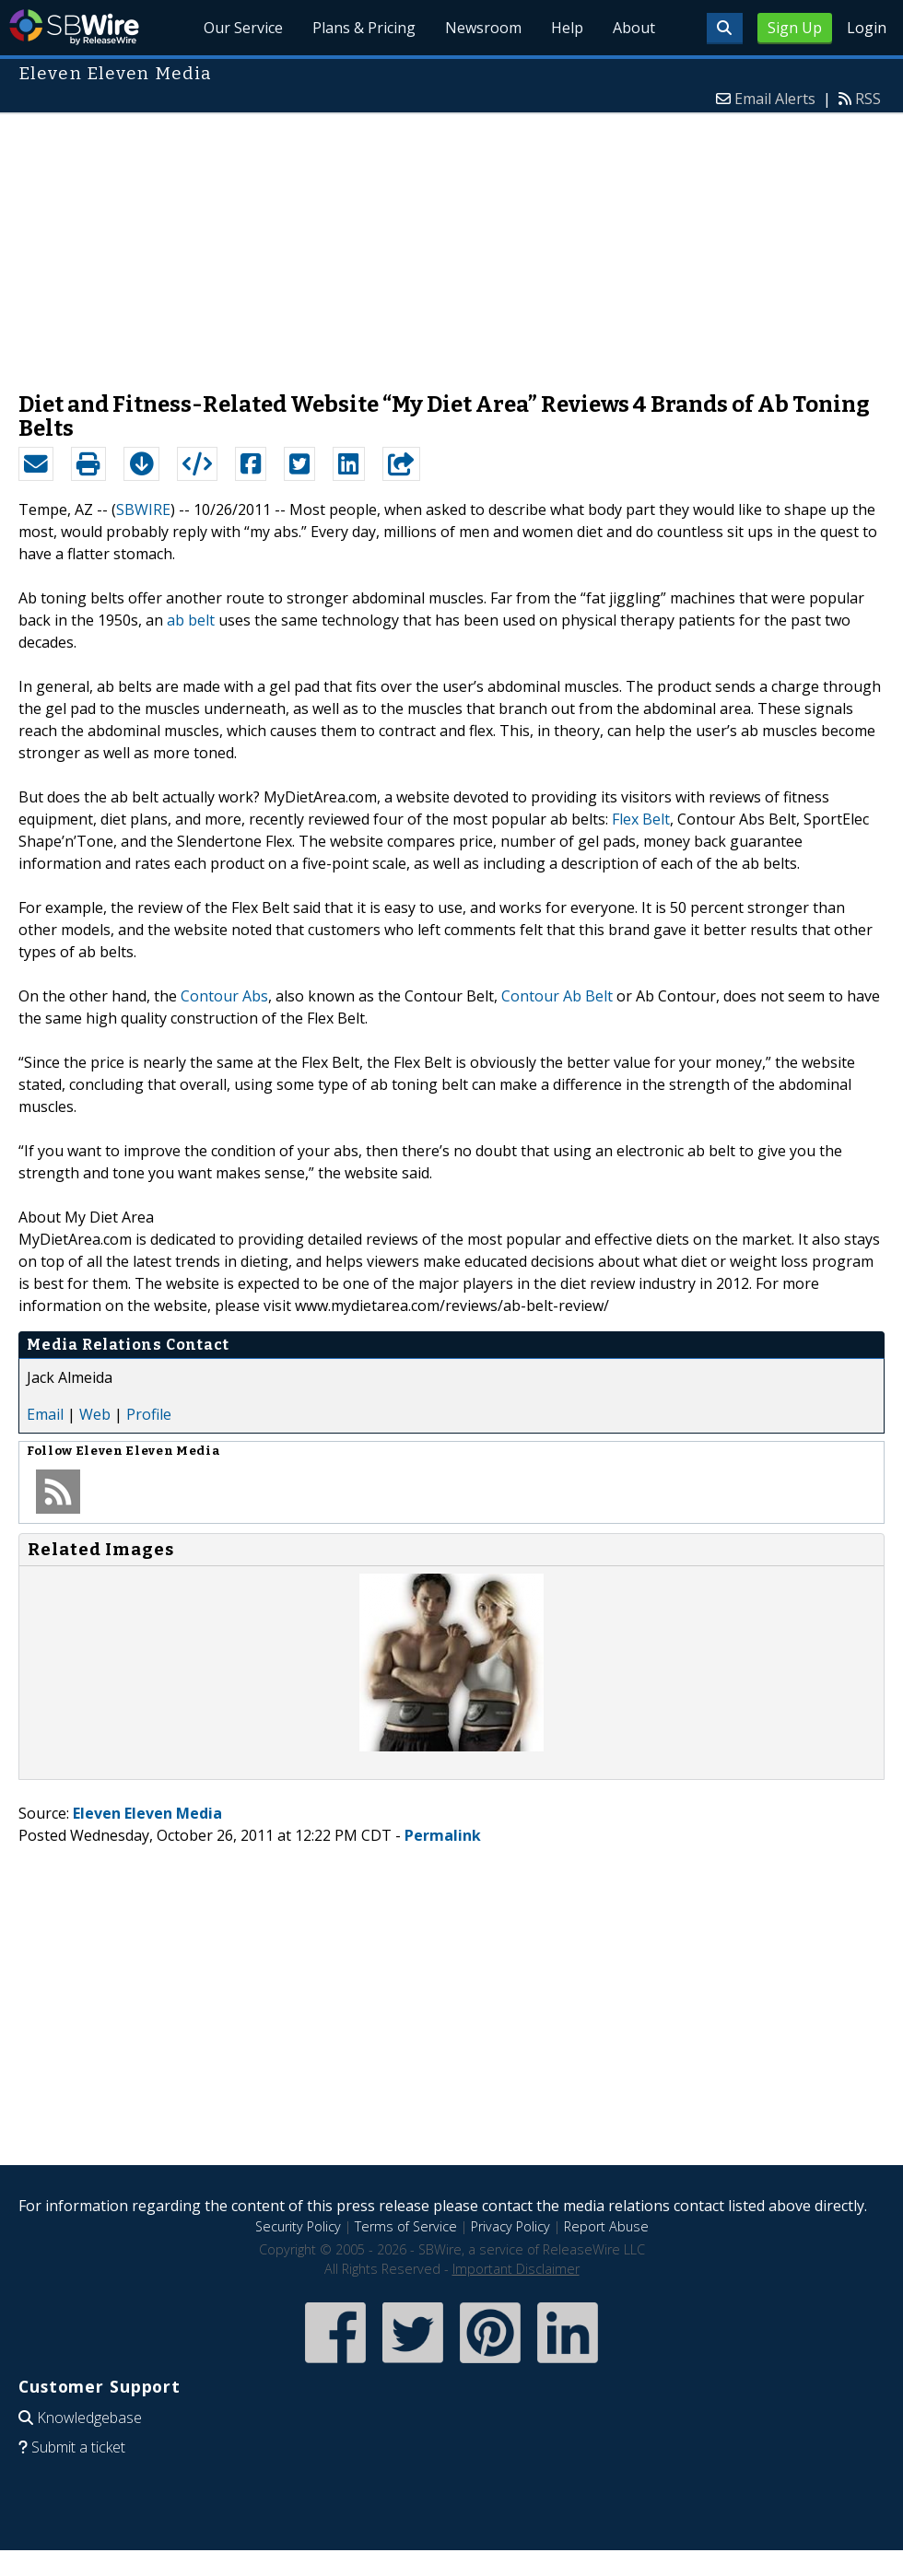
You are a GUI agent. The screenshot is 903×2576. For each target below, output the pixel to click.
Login (866, 28)
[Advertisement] (451, 243)
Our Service (243, 28)
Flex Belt (641, 819)
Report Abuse (606, 2226)
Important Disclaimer (516, 2268)
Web (95, 1414)
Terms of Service (406, 2226)
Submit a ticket (78, 2447)
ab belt (191, 620)
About (634, 28)
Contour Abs (224, 996)
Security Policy (298, 2226)
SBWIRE (143, 509)
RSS (868, 98)
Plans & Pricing (364, 28)
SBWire (74, 27)
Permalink (443, 1835)
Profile (148, 1414)
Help (567, 28)
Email (45, 1414)
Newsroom (483, 28)
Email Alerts (774, 98)
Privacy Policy (510, 2226)
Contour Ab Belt (557, 996)
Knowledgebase (89, 2417)
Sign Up (795, 28)
